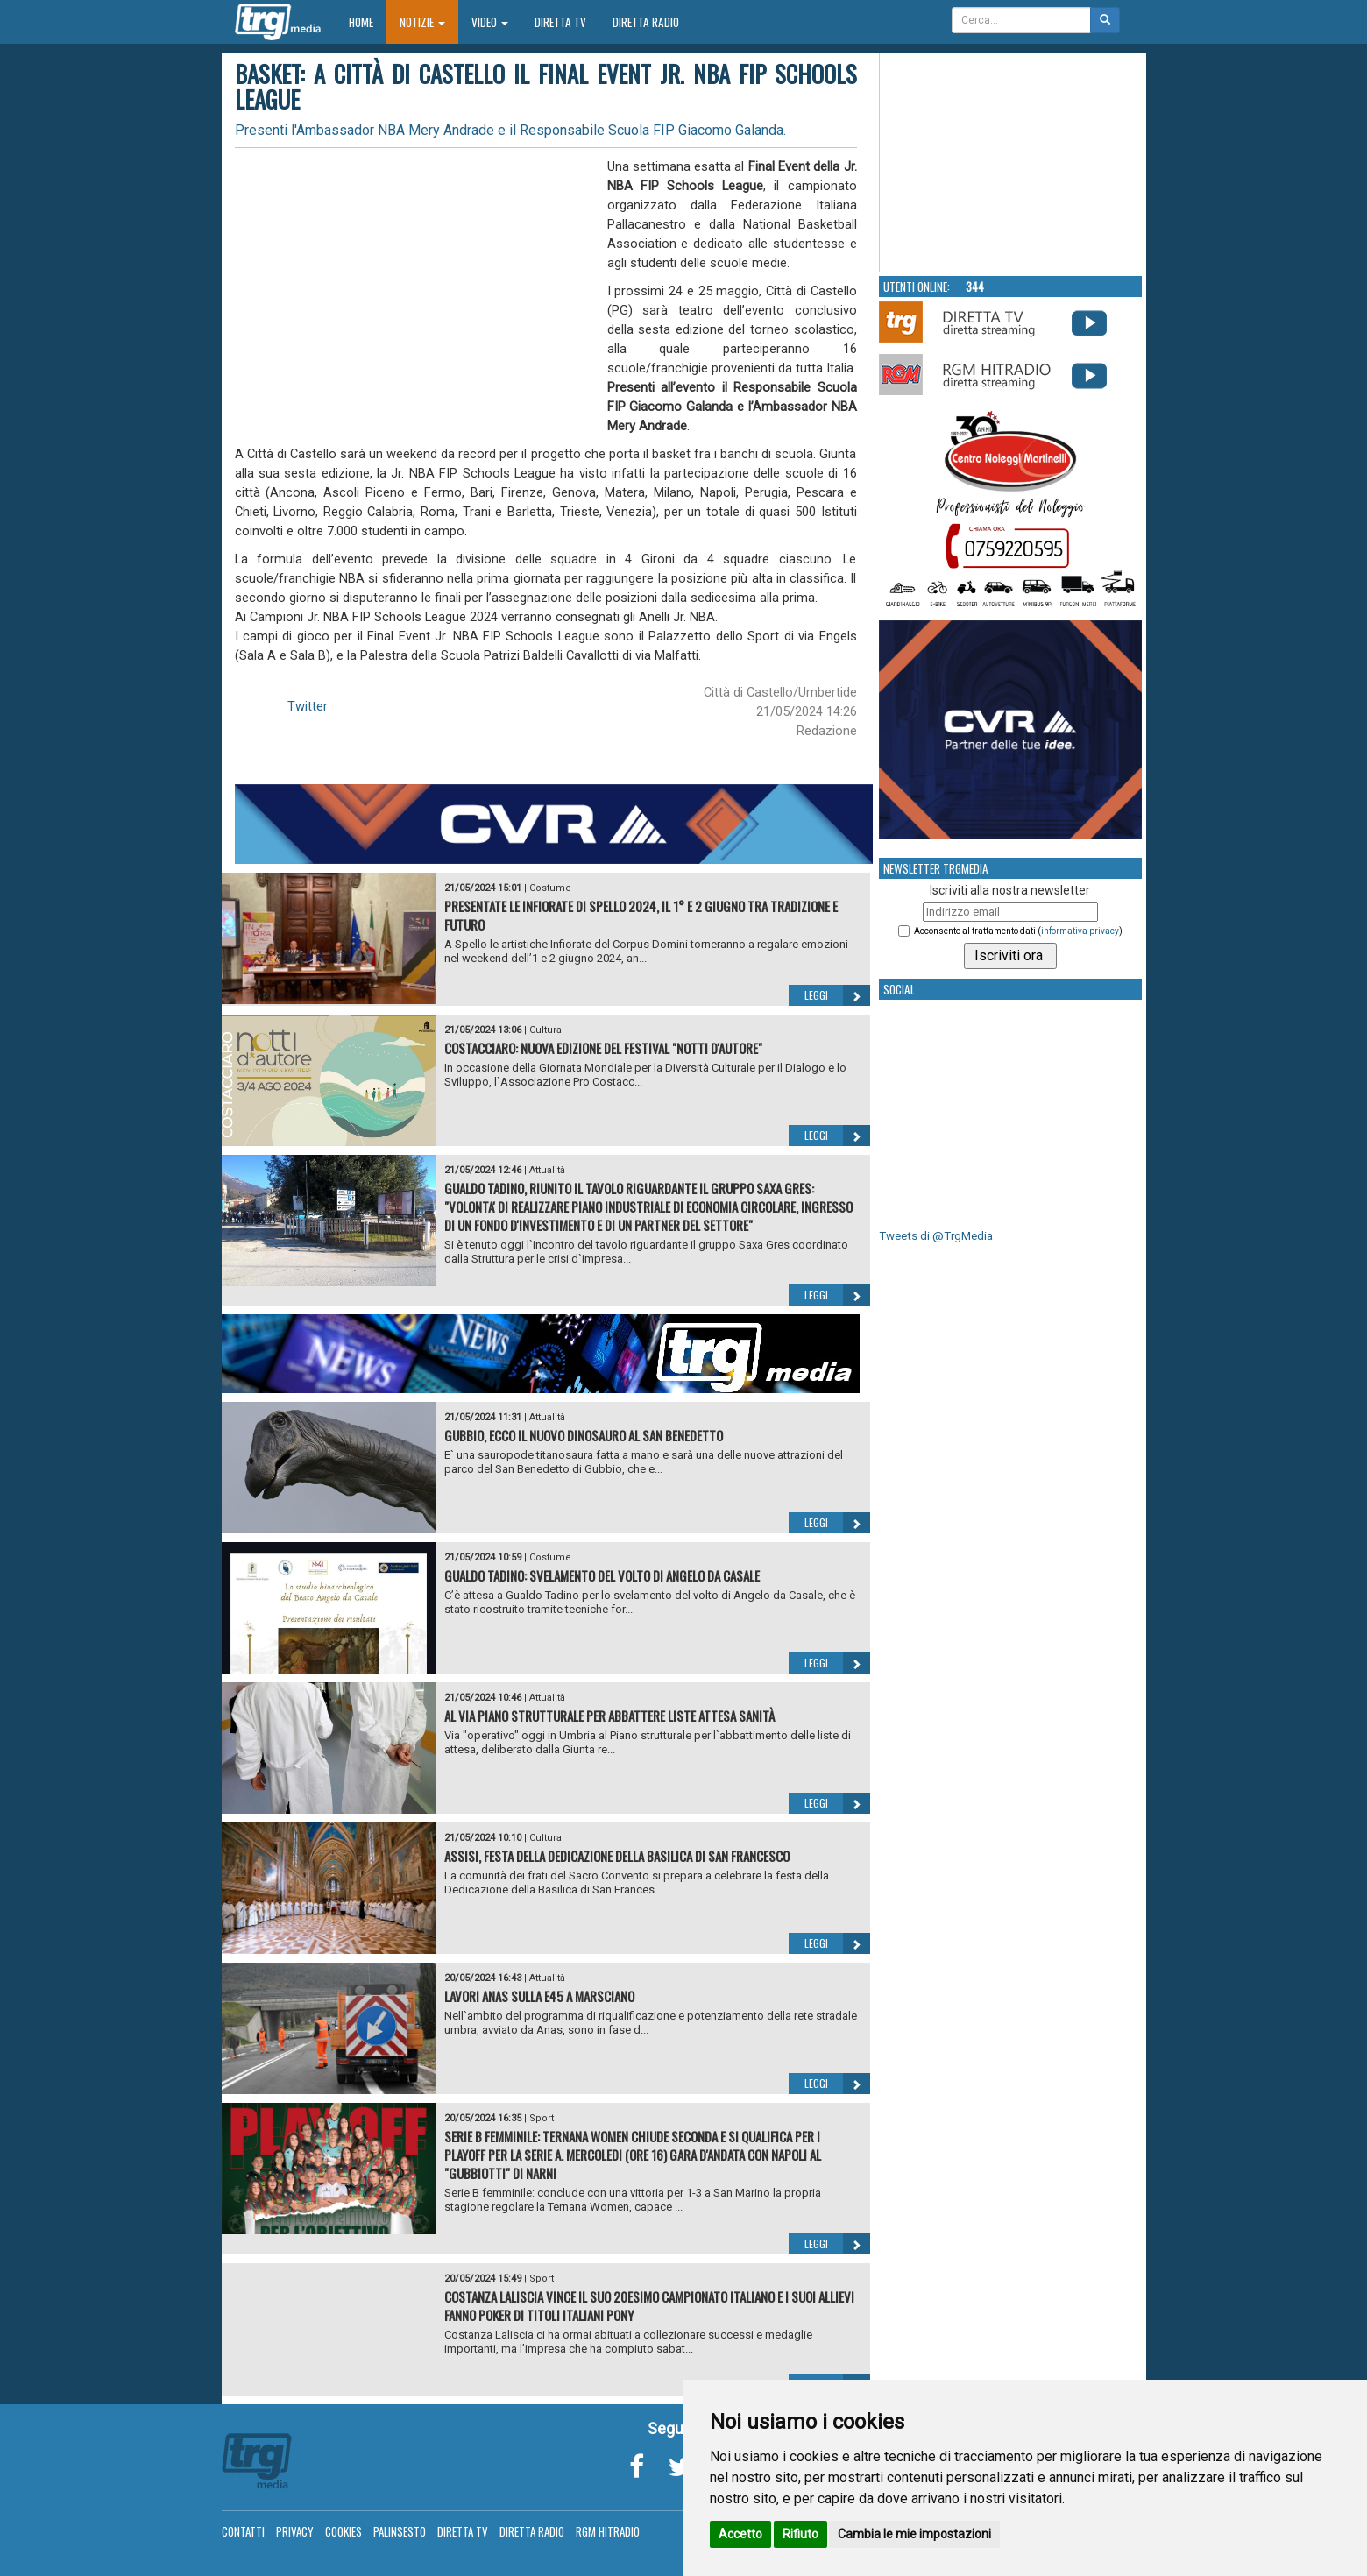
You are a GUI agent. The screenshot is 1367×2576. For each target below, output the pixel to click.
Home (367, 21)
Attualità (547, 1170)
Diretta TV (560, 22)
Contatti (243, 2531)
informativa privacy (1080, 931)
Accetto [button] (740, 2534)
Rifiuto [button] (800, 2534)
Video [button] (489, 22)
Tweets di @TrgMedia (936, 1235)
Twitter (307, 706)
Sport (541, 2118)
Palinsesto (399, 2531)
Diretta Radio (646, 22)
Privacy (295, 2531)
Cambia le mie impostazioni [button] (914, 2534)
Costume (550, 888)
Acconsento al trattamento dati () (1018, 931)
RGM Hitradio (608, 2531)
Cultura (545, 1030)
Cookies (343, 2531)
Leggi (837, 995)
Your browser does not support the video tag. (1011, 162)
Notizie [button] (422, 22)
